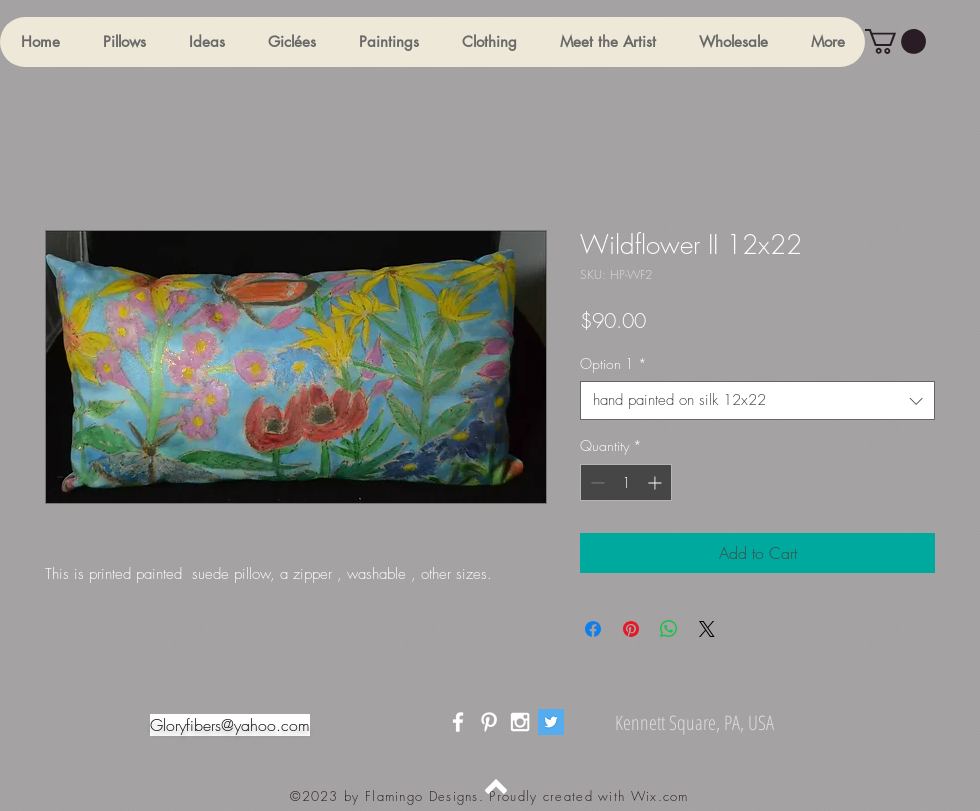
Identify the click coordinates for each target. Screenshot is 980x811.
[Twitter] (551, 722)
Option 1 (613, 363)
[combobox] (757, 400)
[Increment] (656, 482)
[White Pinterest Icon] (489, 722)
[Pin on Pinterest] (631, 629)
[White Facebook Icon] (458, 722)
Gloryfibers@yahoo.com (230, 725)
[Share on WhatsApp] (669, 629)
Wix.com (660, 796)
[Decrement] (595, 482)
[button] (124, 42)
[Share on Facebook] (593, 629)
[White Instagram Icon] (520, 722)
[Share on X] (707, 629)
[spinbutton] (626, 482)
